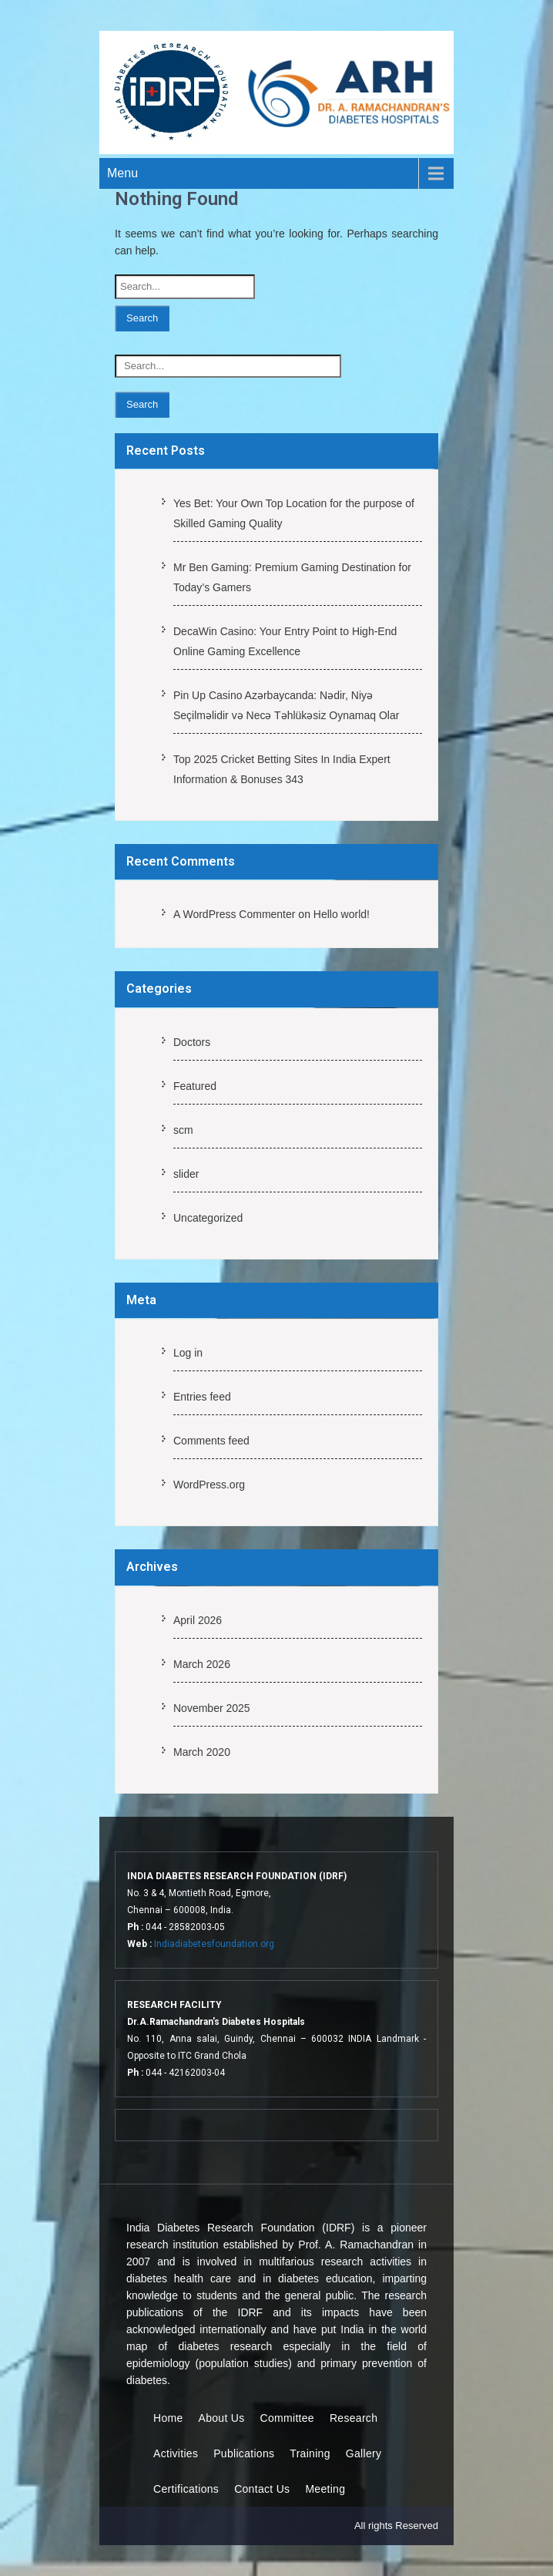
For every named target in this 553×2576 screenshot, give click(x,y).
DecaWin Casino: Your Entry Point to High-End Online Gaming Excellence (285, 641)
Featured (194, 1086)
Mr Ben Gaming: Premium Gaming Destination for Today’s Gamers (292, 577)
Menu (122, 173)
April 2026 (197, 1620)
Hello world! (341, 914)
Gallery (363, 2453)
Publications (243, 2453)
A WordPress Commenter (234, 914)
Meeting (325, 2489)
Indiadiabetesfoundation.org (214, 1944)
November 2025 (211, 1708)
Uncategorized (208, 1218)
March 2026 (201, 1664)
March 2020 (201, 1752)
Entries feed (202, 1397)
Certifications (186, 2489)
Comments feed (211, 1440)
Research (353, 2418)
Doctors (191, 1042)
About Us (222, 2418)
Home (168, 2418)
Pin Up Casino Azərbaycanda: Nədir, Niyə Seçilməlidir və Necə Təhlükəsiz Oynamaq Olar (286, 705)
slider (186, 1174)
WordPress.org (209, 1484)
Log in (188, 1353)
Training (310, 2453)
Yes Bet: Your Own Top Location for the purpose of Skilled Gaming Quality (293, 513)
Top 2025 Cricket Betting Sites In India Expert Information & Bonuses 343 (281, 769)
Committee (287, 2418)
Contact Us (262, 2489)
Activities (175, 2453)
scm (183, 1130)
